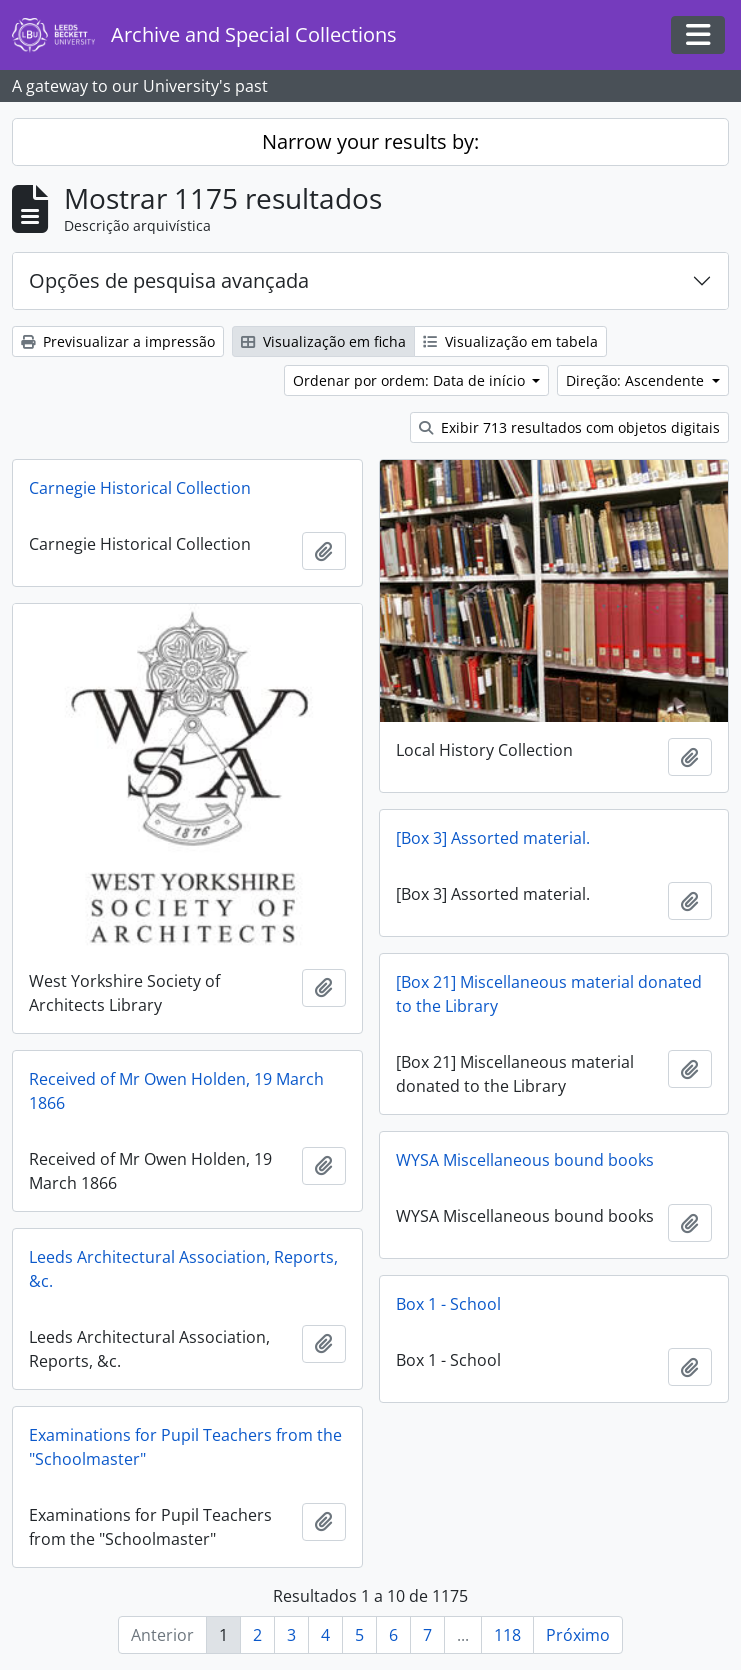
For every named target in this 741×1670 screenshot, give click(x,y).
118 (507, 1635)
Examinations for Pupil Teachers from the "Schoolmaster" (185, 1447)
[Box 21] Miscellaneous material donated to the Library (549, 994)
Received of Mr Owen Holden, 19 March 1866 (176, 1091)
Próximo (578, 1635)
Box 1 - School (448, 1304)
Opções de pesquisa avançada (169, 280)
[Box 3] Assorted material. (493, 838)
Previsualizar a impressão (118, 341)
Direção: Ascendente (637, 380)
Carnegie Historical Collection (140, 488)
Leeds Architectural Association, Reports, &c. (183, 1269)
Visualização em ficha (323, 341)
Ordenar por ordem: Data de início (411, 380)
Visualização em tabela (510, 341)
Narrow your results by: (370, 141)
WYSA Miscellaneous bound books (525, 1160)
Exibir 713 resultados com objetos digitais (569, 427)
